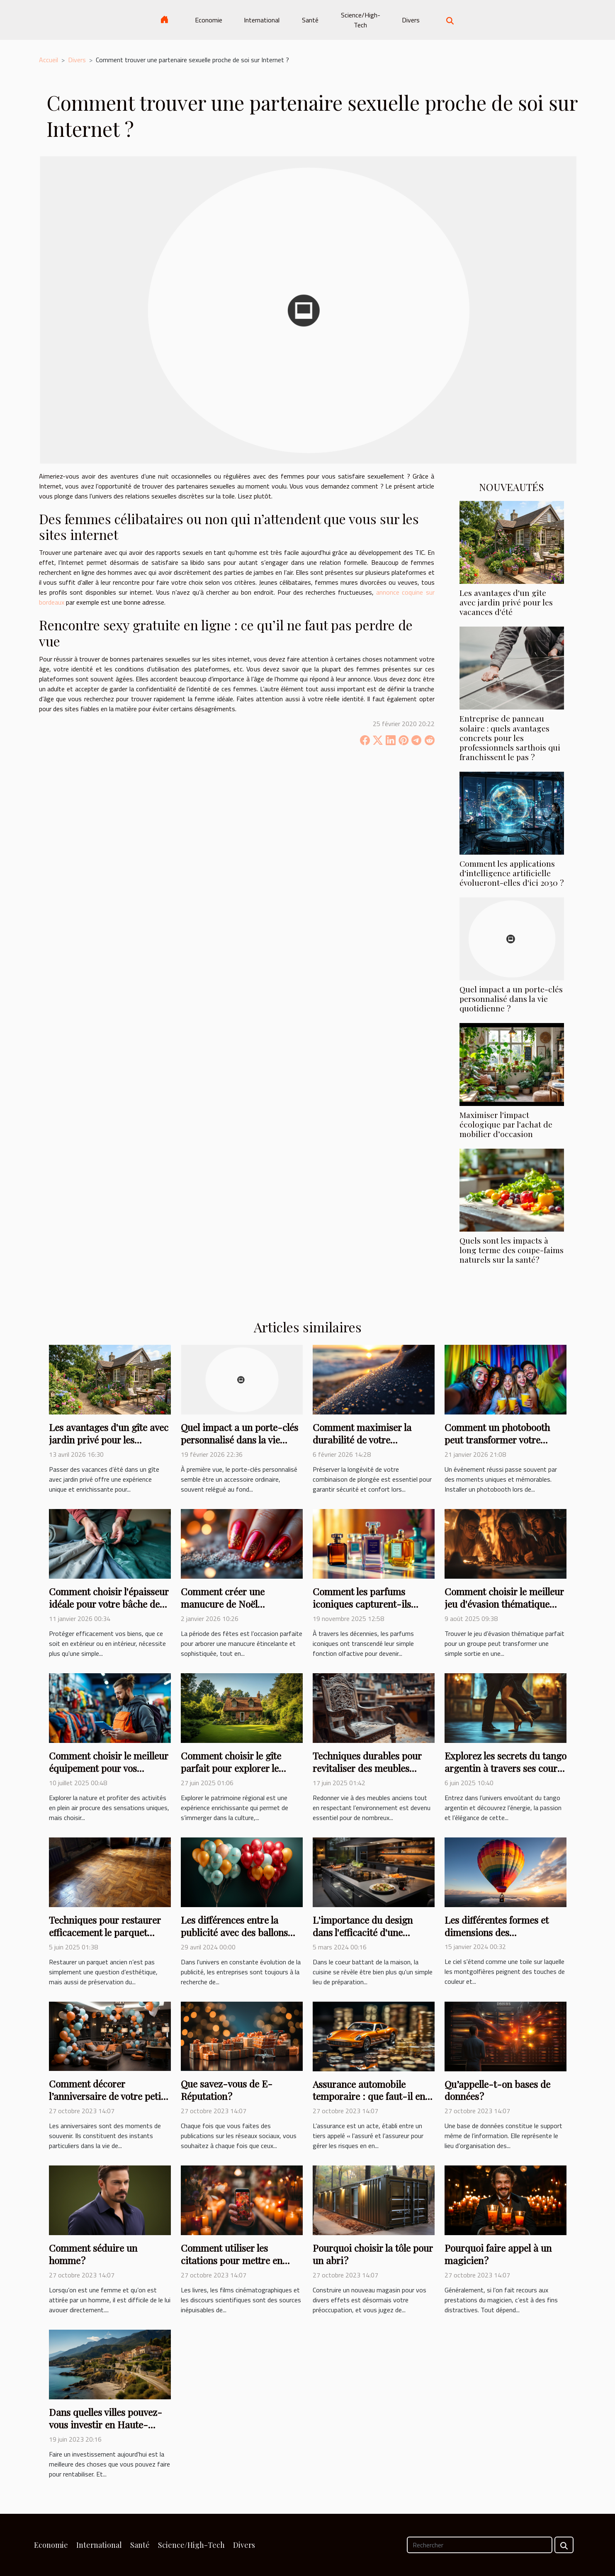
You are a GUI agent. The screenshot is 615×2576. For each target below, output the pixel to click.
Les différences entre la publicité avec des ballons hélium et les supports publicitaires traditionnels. (236, 1938)
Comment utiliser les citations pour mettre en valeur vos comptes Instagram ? (231, 2266)
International (262, 20)
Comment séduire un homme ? (93, 2254)
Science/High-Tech (360, 20)
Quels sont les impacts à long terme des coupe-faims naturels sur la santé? (511, 1250)
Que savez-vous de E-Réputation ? (226, 2089)
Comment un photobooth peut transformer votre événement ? (497, 1439)
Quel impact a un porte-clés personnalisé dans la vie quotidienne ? (511, 998)
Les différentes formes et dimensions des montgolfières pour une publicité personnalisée (497, 1938)
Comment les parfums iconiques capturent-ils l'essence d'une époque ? (363, 1604)
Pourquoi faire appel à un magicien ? (498, 2254)
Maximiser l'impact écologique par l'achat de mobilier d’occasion (505, 1124)
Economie (208, 20)
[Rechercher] (479, 2545)
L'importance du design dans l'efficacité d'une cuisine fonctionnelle (363, 1932)
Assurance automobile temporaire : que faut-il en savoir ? (369, 2096)
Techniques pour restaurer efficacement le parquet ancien (105, 1932)
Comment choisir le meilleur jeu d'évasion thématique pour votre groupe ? (504, 1604)
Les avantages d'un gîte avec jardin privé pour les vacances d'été (506, 602)
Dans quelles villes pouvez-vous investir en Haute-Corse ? (105, 2424)
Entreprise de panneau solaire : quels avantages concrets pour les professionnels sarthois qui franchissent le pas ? (509, 737)
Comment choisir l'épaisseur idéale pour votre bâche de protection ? (109, 1604)
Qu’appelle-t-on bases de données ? (497, 2090)
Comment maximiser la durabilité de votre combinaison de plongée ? (367, 1439)
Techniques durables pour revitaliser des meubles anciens (367, 1768)
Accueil (48, 60)
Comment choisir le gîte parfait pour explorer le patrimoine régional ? (231, 1768)
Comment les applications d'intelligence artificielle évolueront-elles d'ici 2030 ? (511, 873)
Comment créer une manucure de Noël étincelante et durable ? (230, 1604)
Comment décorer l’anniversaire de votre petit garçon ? (106, 2096)
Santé (310, 20)
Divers (411, 20)
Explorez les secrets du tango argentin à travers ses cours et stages (505, 1768)
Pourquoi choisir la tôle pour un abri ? (373, 2254)
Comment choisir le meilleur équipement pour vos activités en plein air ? (108, 1768)
